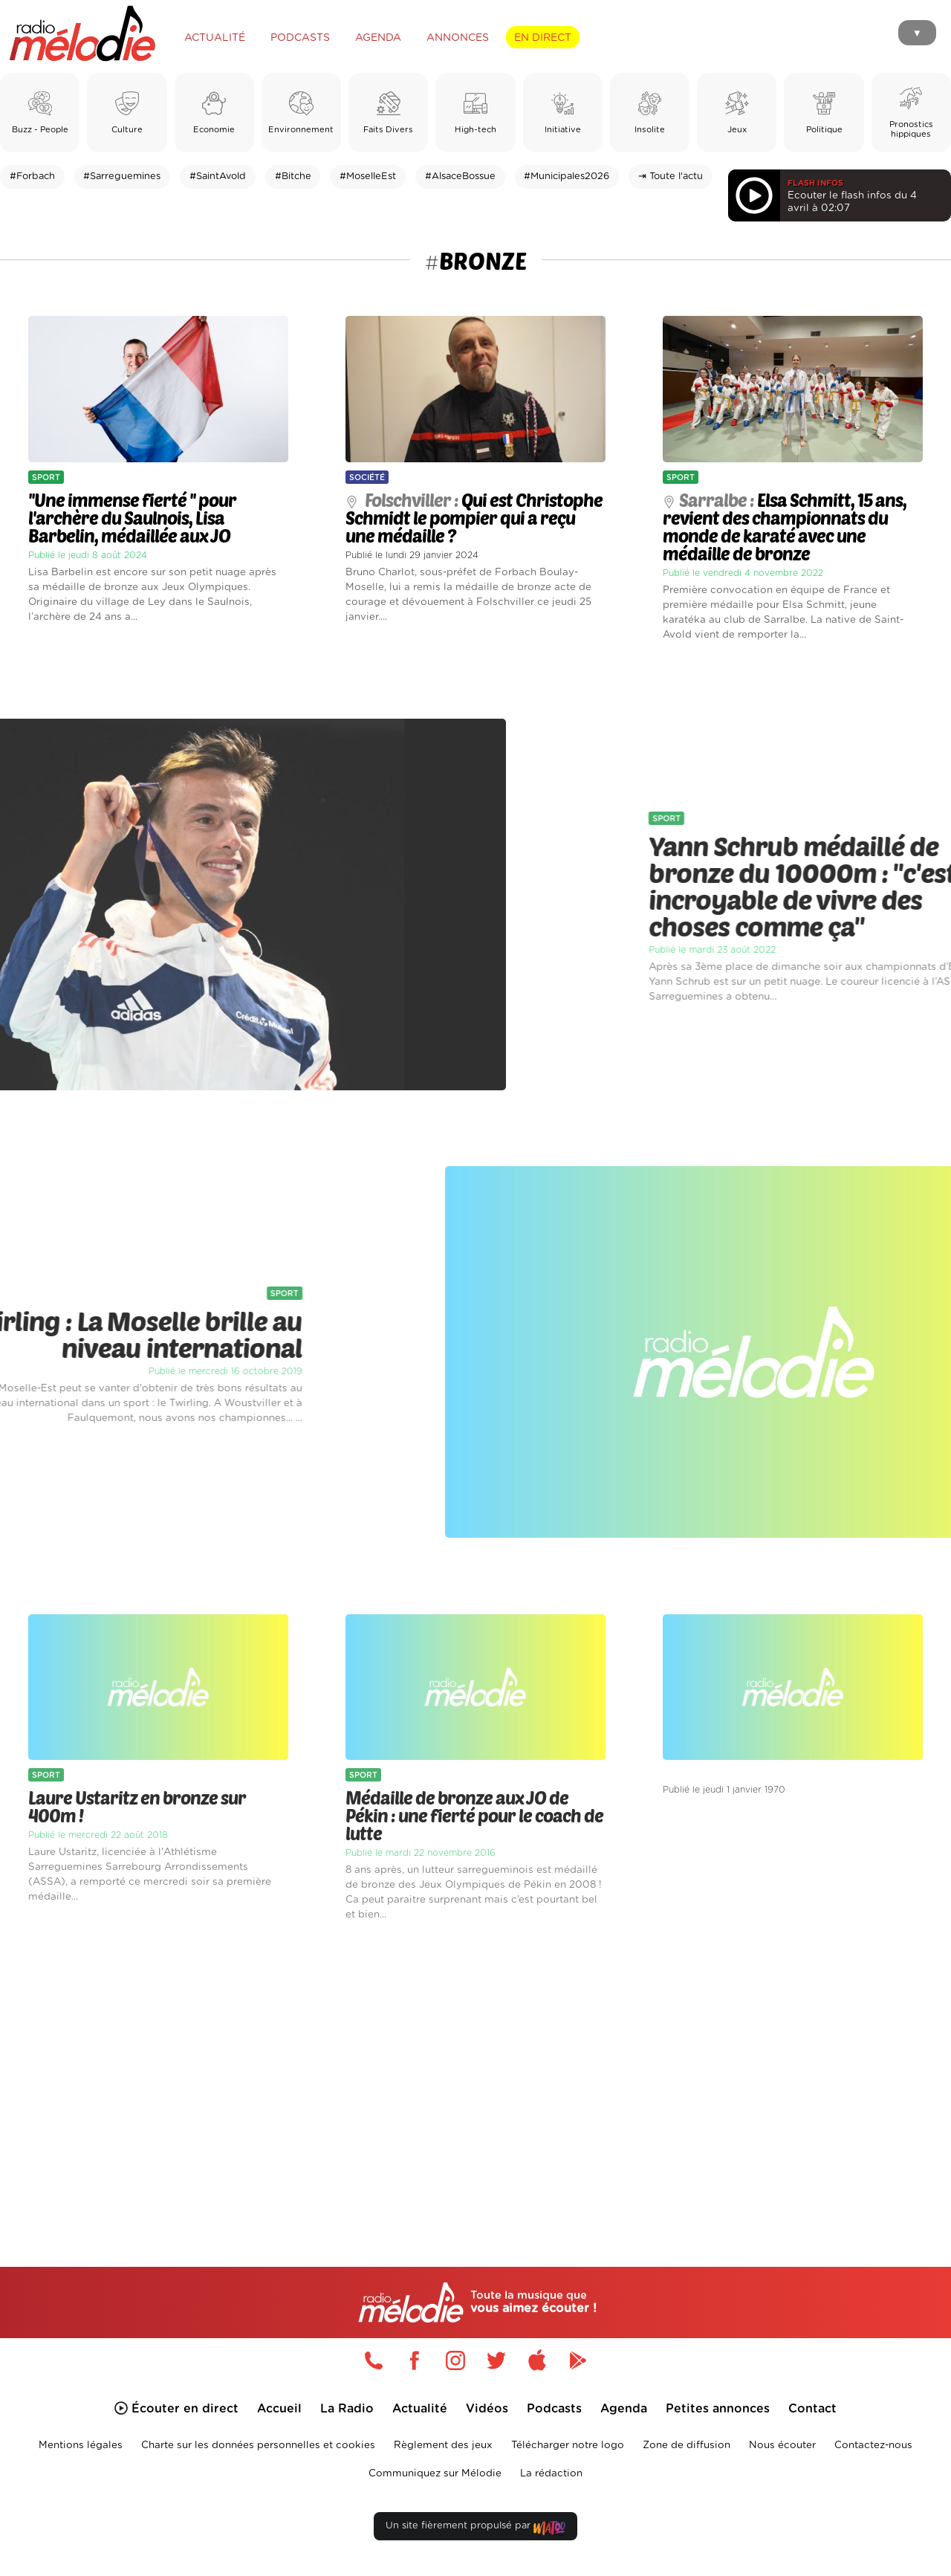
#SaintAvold (217, 176)
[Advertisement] (475, 2077)
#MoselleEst (368, 176)
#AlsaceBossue (460, 176)
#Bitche (293, 176)
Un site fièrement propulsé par (475, 2529)
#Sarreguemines (121, 176)
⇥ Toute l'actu (670, 176)
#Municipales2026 (566, 176)
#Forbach (32, 176)
